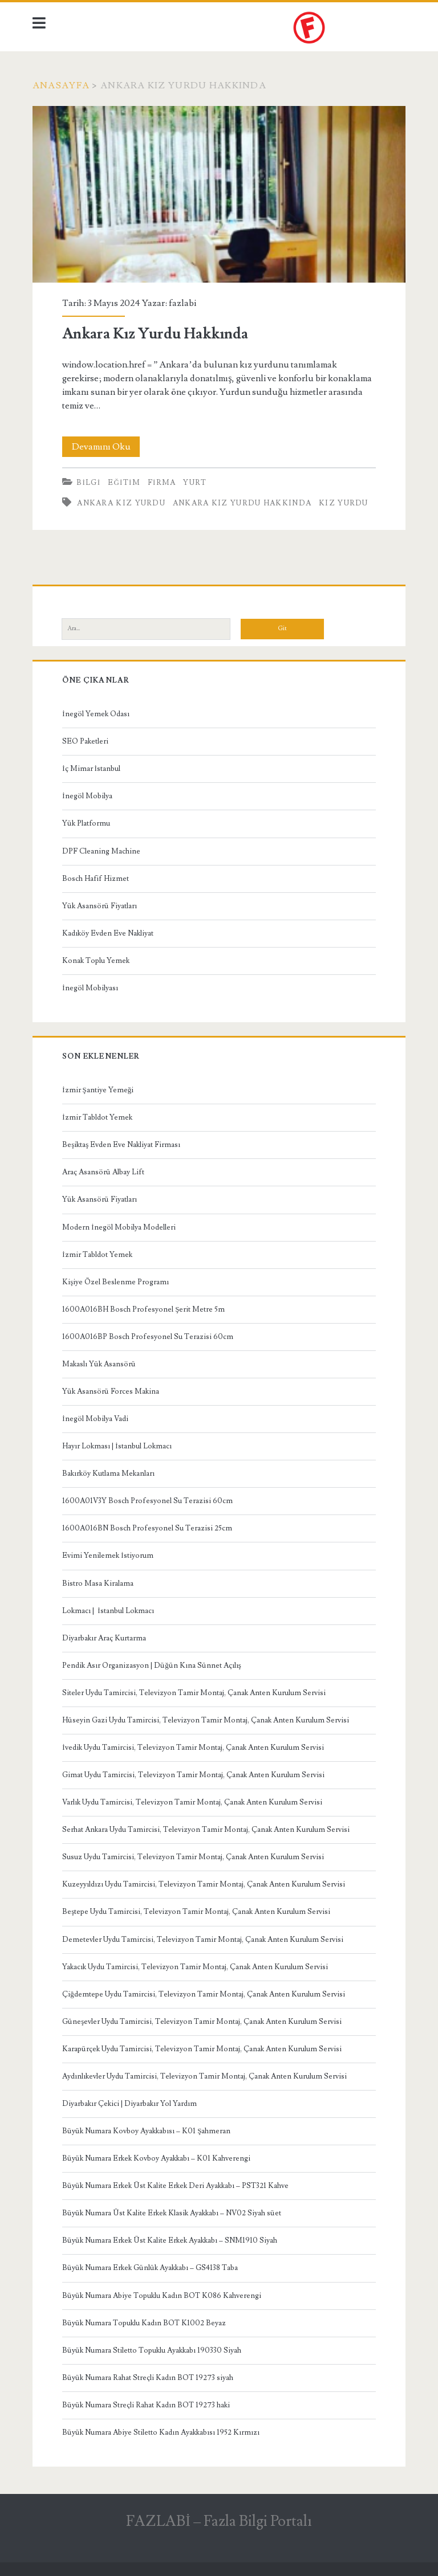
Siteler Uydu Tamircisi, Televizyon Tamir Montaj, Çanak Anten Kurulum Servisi (194, 1692)
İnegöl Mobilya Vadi (95, 1418)
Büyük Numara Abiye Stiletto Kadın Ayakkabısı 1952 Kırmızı (160, 2432)
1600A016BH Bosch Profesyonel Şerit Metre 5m (143, 1309)
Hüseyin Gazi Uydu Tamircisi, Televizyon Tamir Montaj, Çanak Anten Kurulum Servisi (205, 1720)
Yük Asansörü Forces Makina (110, 1391)
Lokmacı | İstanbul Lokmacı (107, 1610)
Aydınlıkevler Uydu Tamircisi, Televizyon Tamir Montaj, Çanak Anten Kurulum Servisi (204, 2076)
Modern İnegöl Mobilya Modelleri (118, 1227)
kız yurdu (343, 503)
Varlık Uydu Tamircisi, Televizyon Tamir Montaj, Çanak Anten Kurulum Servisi (192, 1802)
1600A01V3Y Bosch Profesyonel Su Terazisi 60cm (147, 1500)
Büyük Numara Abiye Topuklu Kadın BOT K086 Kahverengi (161, 2295)
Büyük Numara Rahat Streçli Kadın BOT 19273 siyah (147, 2377)
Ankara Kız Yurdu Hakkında (219, 194)
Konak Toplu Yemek (95, 960)
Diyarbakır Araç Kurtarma (104, 1638)
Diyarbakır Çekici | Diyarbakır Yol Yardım (129, 2103)
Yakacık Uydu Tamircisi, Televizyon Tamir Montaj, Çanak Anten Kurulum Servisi (195, 1966)
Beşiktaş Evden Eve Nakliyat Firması (121, 1144)
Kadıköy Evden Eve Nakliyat (107, 933)
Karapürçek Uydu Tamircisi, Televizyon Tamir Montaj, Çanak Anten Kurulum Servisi (202, 2049)
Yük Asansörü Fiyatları (99, 906)
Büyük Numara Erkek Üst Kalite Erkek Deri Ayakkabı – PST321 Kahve (175, 2185)
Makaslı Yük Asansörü (99, 1364)
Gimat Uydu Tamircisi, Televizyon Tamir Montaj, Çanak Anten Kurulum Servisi (193, 1774)
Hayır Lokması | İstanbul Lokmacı (116, 1446)
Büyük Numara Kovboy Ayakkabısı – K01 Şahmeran (146, 2131)
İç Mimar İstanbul (91, 768)
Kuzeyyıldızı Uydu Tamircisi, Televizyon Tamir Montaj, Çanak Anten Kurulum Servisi (203, 1884)
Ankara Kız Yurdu (121, 503)
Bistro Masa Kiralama (97, 1583)
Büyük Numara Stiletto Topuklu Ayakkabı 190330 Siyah (151, 2350)
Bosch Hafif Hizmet (95, 878)
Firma (162, 482)
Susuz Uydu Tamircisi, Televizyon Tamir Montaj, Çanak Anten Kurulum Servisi (193, 1856)
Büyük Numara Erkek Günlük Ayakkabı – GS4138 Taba (150, 2267)
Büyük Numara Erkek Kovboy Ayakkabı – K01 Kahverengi (156, 2158)
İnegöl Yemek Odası (95, 713)
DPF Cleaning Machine (101, 851)
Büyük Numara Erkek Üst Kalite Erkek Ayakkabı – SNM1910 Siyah (169, 2240)
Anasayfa (61, 85)
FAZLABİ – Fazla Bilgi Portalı (219, 2521)
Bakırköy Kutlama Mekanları (108, 1473)
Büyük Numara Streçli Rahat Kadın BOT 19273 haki (146, 2405)
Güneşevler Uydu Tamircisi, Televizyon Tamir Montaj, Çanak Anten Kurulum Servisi (202, 2021)
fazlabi (182, 303)
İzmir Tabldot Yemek (97, 1117)
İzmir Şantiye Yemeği (97, 1090)
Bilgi (88, 482)
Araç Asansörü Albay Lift (103, 1172)
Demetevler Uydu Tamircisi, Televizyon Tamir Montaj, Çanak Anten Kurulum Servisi (202, 1939)
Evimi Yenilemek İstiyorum (107, 1555)
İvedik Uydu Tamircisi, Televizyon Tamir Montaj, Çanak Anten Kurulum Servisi (192, 1747)
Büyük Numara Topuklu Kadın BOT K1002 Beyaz (144, 2323)
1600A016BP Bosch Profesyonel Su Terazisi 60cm (147, 1336)
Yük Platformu (86, 823)
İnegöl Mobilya (87, 796)
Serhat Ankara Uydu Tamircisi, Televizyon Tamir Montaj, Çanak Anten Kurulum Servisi (206, 1829)
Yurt (194, 482)
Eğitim (124, 482)
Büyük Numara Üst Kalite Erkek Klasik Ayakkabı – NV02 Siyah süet (171, 2213)
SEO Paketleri (85, 741)
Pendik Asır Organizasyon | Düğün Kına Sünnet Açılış (151, 1665)
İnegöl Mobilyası (89, 988)
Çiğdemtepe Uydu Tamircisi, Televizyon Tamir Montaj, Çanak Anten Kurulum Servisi (203, 1994)
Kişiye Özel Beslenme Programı (115, 1282)
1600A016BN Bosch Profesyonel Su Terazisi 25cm (147, 1528)
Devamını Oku (106, 446)
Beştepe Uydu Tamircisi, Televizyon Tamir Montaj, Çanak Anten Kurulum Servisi (196, 1911)
